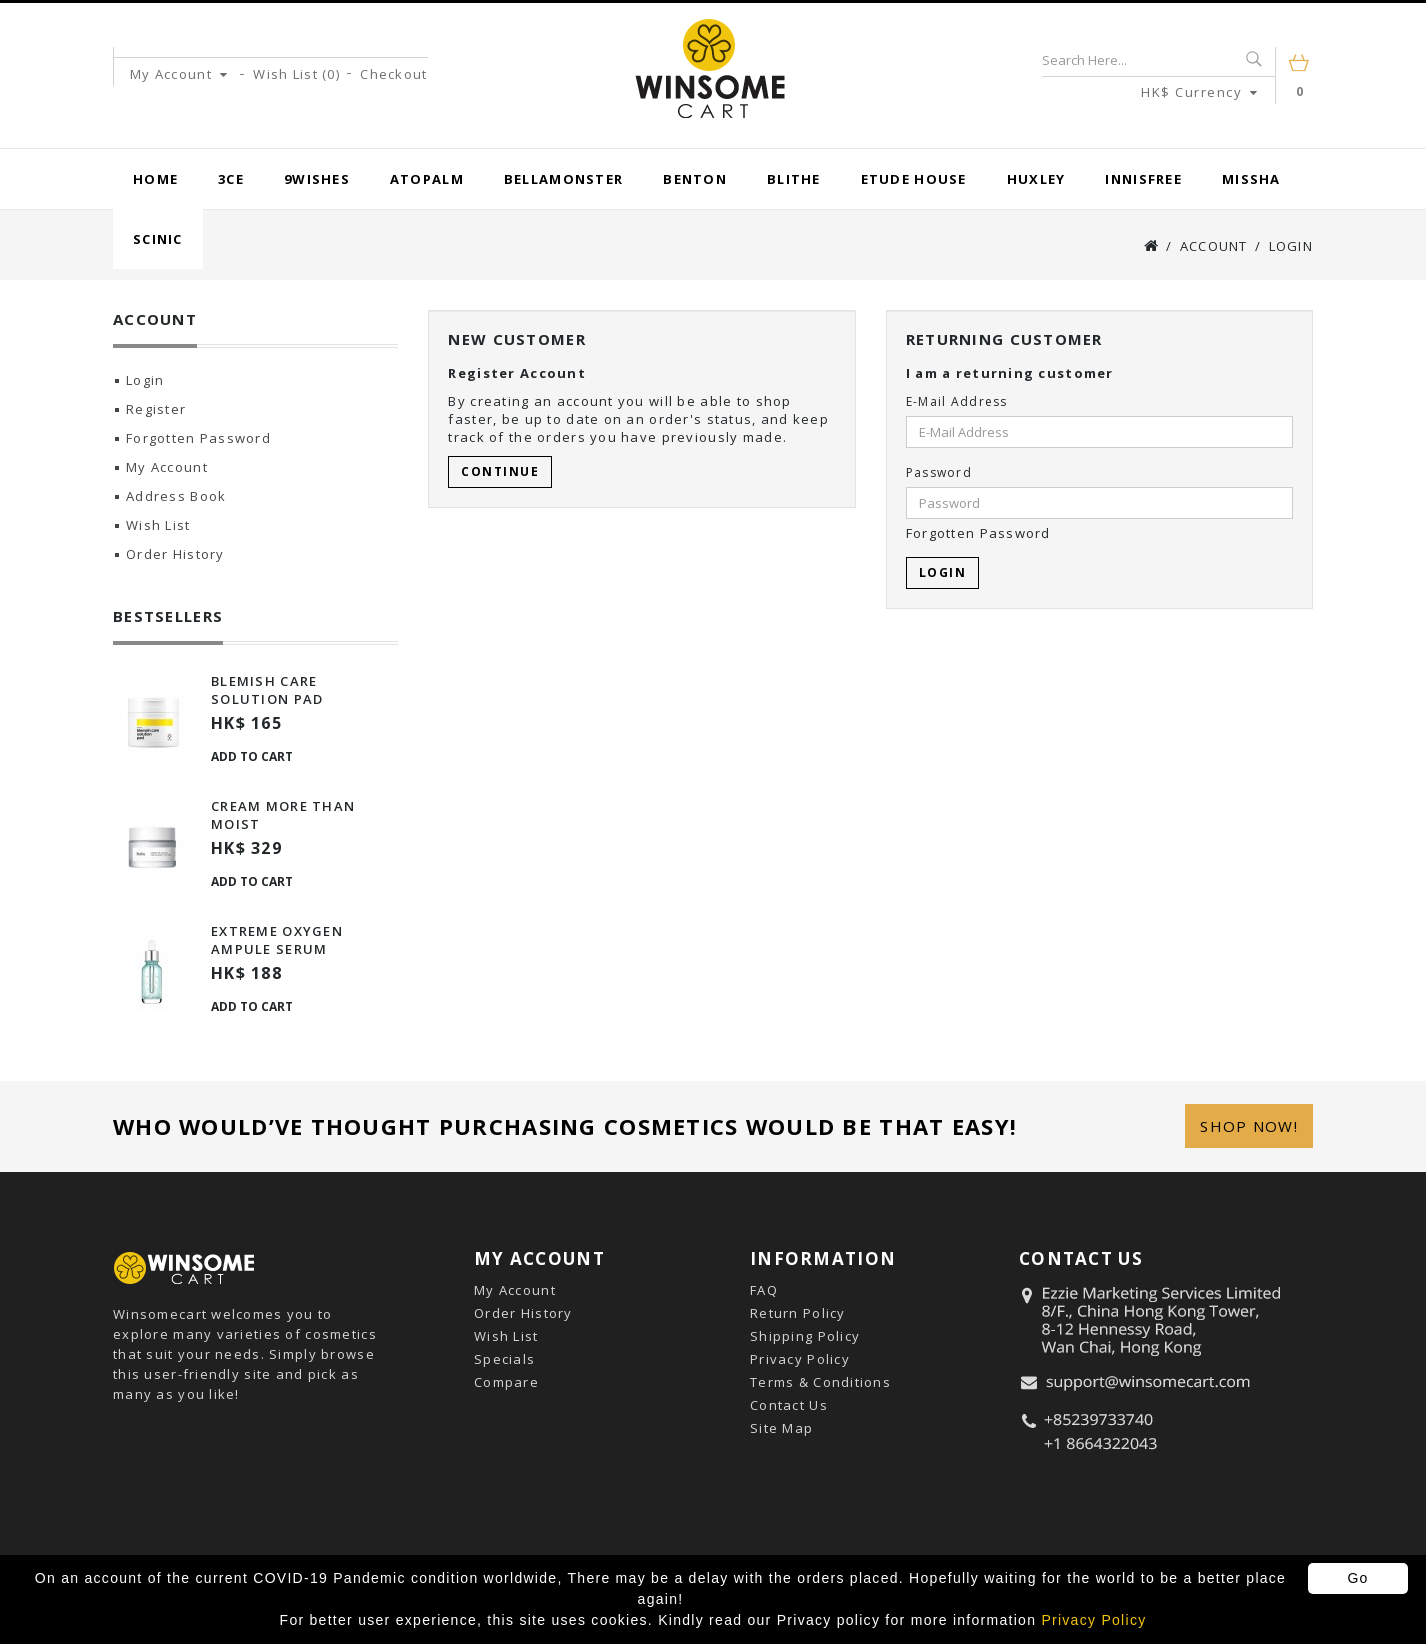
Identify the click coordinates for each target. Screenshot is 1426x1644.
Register (156, 409)
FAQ (764, 1290)
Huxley (1036, 179)
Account (1214, 246)
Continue (500, 471)
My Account (167, 467)
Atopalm (427, 179)
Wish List (158, 525)
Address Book (176, 496)
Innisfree (1143, 179)
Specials (504, 1359)
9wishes (317, 179)
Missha (1251, 179)
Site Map (781, 1428)
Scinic (158, 239)
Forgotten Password (198, 438)
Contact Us (789, 1405)
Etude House (914, 179)
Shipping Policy (805, 1336)
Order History (175, 554)
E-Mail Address (957, 401)
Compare (506, 1382)
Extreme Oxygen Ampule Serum (277, 940)
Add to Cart (252, 756)
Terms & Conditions (820, 1382)
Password (939, 472)
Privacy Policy (800, 1359)
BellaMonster (563, 179)
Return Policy (798, 1313)
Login (1291, 246)
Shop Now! (1249, 1126)
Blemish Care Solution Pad (267, 690)
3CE (231, 179)
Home (155, 179)
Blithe (794, 179)
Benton (695, 179)
